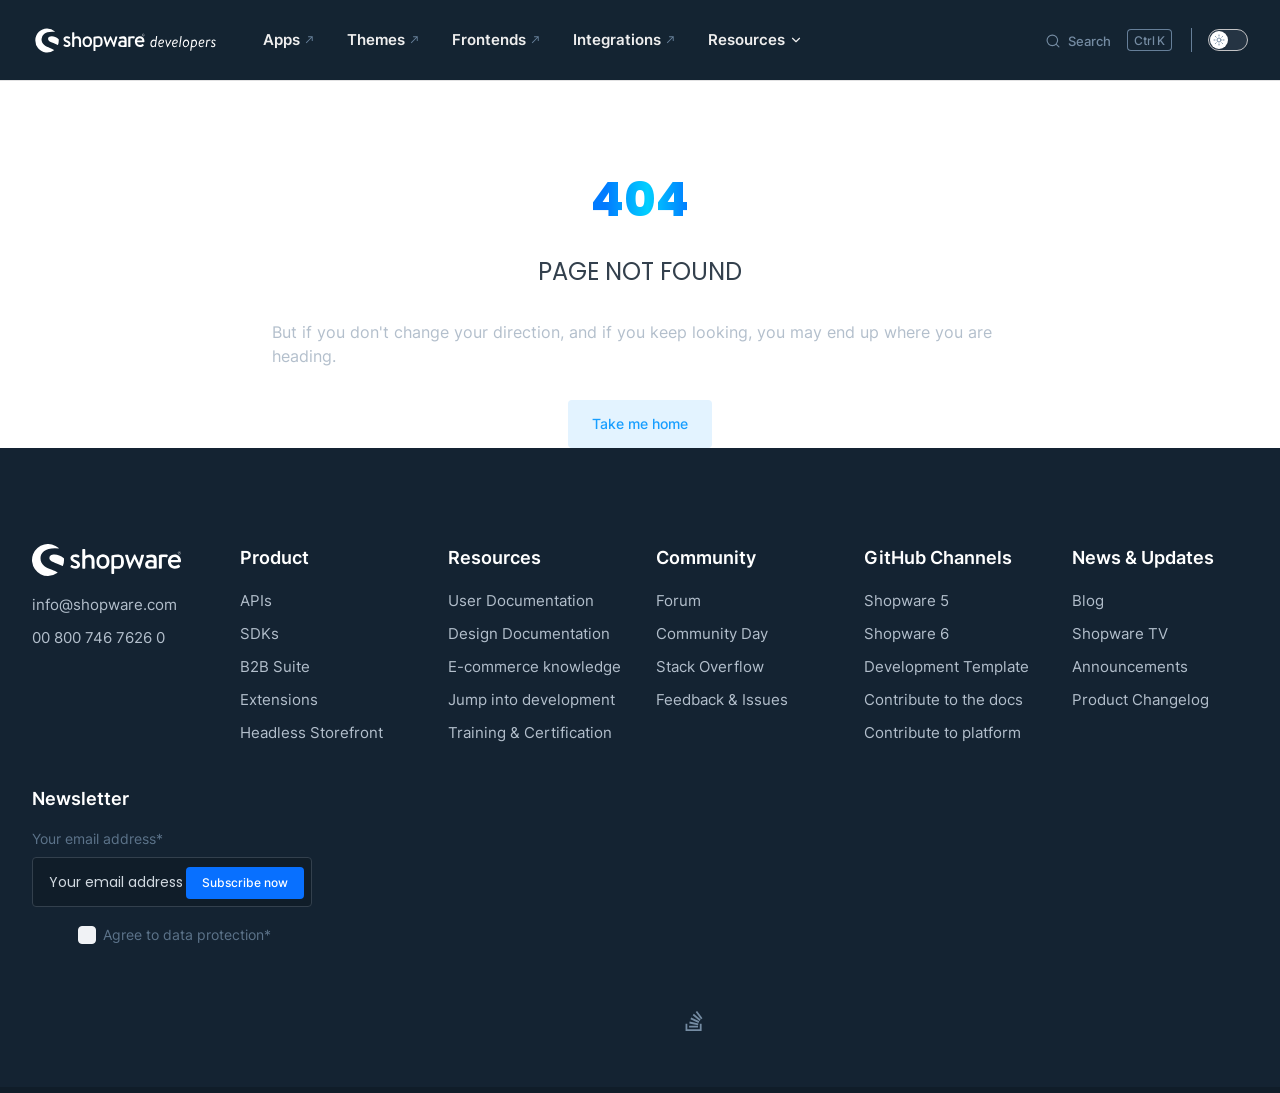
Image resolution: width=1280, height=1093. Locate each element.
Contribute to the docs (943, 699)
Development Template (946, 666)
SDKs (259, 633)
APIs (256, 600)
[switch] (1228, 40)
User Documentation (521, 600)
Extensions (279, 699)
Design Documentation (529, 633)
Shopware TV (1120, 633)
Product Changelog (1140, 699)
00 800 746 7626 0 (98, 637)
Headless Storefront (311, 732)
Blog (1088, 600)
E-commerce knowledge (534, 666)
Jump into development (531, 699)
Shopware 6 (906, 633)
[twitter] (622, 1021)
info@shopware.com (104, 604)
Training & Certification (530, 732)
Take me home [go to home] (640, 424)
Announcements (1130, 666)
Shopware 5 (906, 600)
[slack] (658, 1021)
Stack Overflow (710, 666)
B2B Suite (275, 666)
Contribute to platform (942, 732)
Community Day (712, 633)
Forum (678, 600)
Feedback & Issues (722, 699)
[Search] (1108, 40)
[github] (586, 1021)
